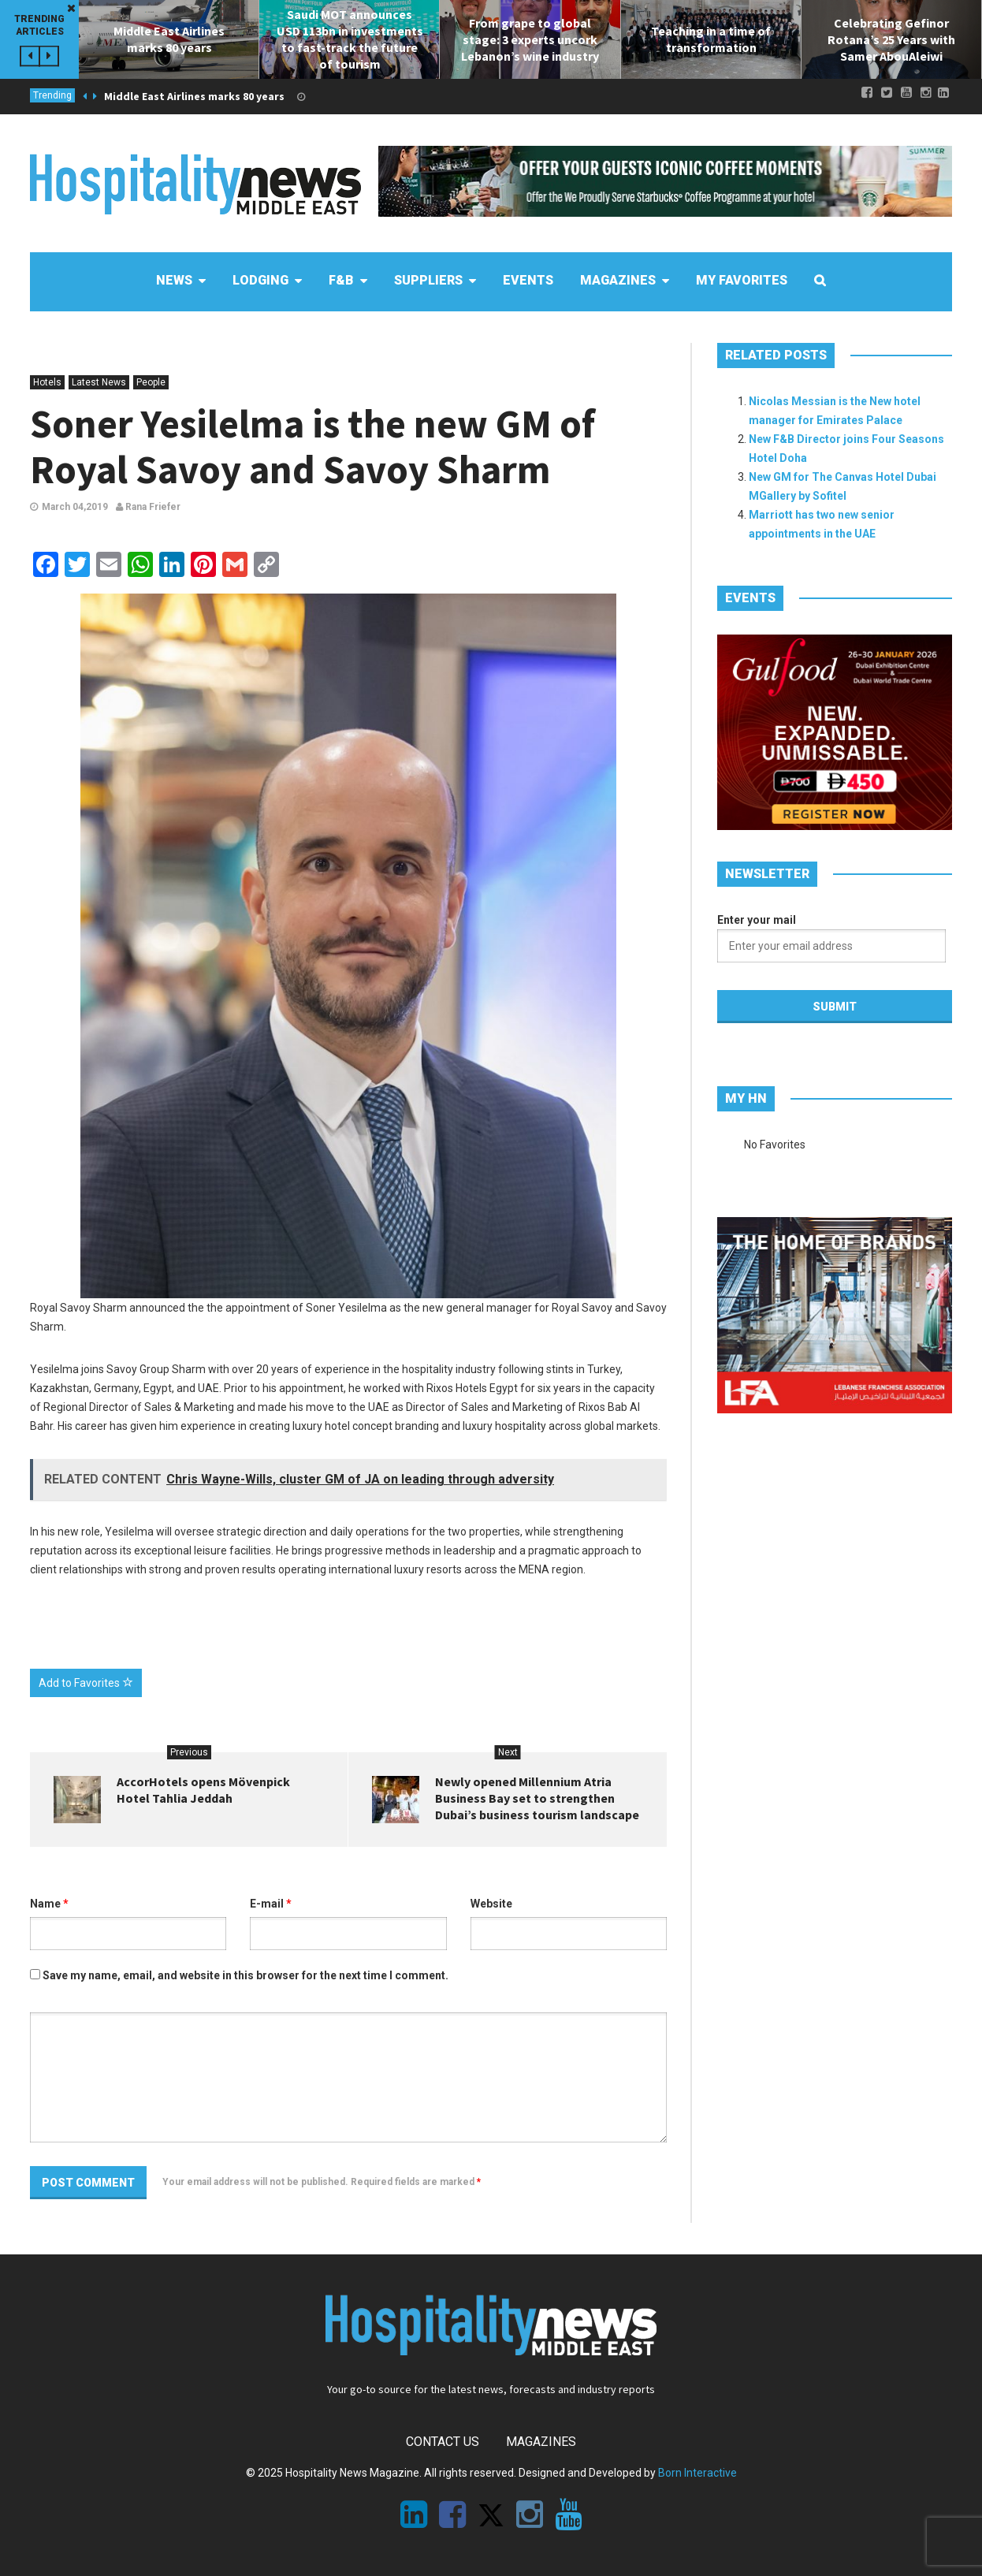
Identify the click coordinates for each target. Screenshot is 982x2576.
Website (491, 1903)
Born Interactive (697, 2472)
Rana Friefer (148, 506)
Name (49, 1903)
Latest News (99, 382)
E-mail (271, 1903)
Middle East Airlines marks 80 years (194, 96)
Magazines (541, 2441)
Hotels (47, 382)
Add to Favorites (86, 1683)
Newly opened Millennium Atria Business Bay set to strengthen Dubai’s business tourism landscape (537, 1798)
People (151, 382)
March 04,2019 (75, 506)
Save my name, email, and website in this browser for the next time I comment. (245, 1975)
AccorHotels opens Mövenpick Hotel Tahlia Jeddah (203, 1790)
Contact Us (442, 2441)
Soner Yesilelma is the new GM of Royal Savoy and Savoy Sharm (312, 446)
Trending (52, 95)
